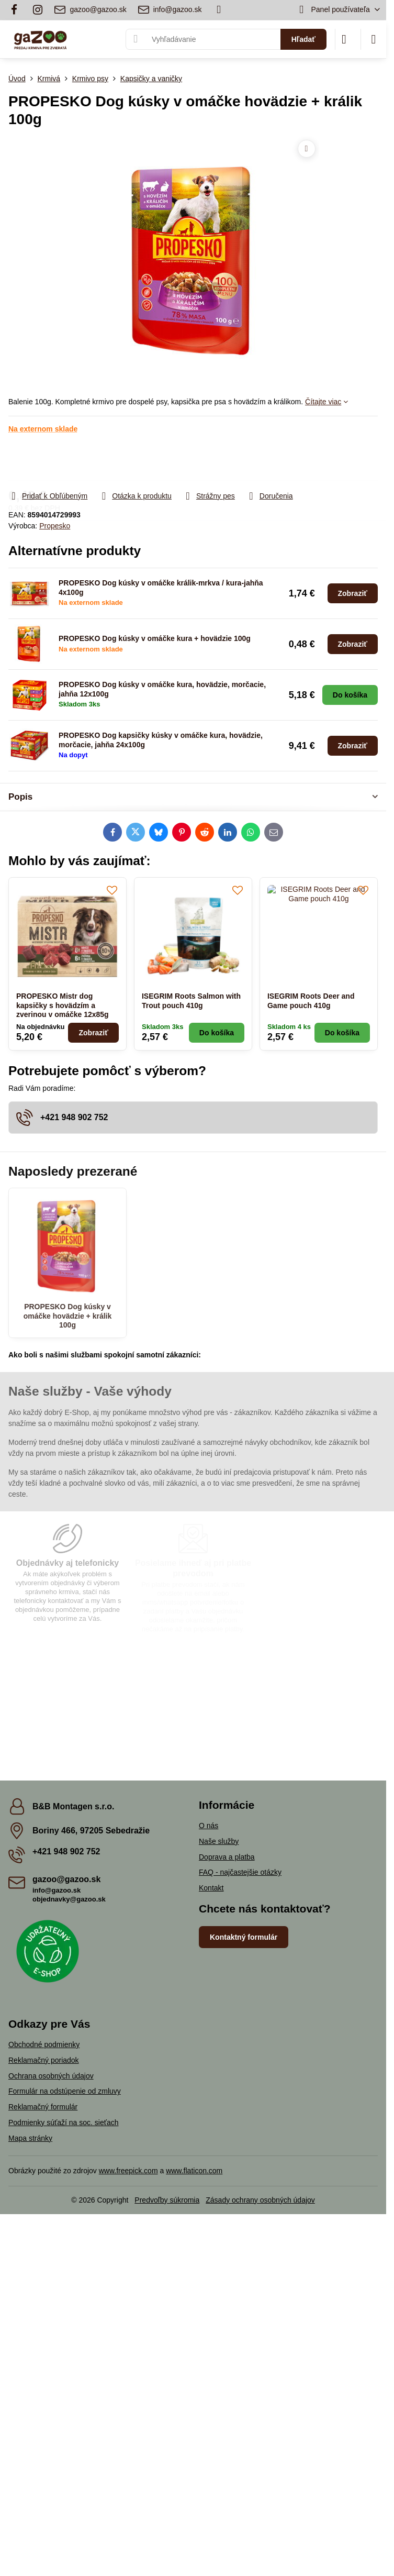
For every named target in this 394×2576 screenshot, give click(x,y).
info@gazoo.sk (56, 1890)
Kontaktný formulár (243, 1937)
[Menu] (373, 39)
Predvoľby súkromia (166, 2200)
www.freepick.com (128, 2170)
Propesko (54, 526)
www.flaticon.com (194, 2170)
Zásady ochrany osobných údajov (260, 2200)
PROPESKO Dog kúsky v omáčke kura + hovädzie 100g (155, 638)
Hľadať (303, 39)
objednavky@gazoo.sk (69, 1899)
